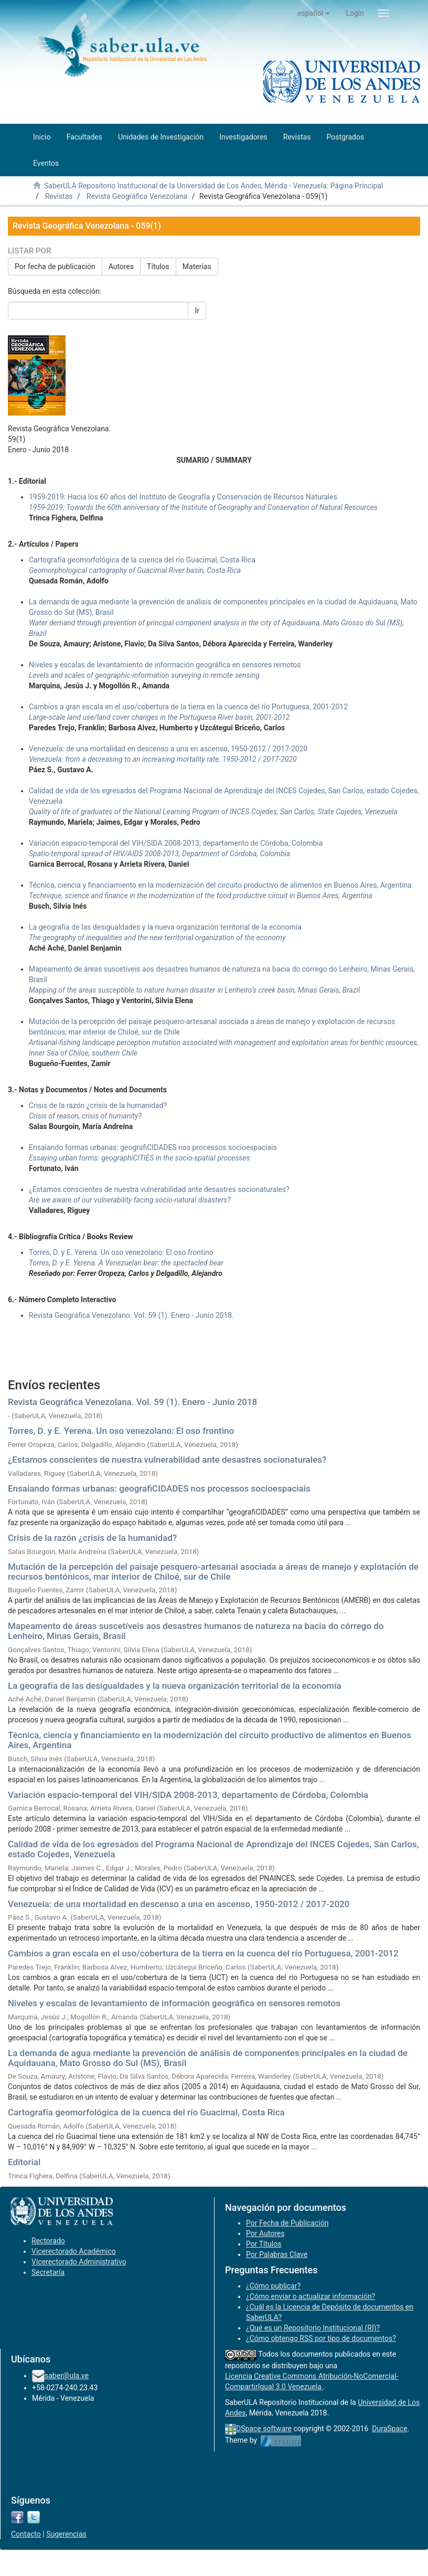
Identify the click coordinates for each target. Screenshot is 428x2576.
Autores (121, 266)
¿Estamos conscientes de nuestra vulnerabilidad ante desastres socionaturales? (167, 1459)
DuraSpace (390, 2428)
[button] (314, 13)
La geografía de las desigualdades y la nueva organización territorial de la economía (174, 1685)
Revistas (59, 196)
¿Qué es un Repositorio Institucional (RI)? (313, 2328)
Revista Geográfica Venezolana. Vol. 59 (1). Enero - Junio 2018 (132, 1402)
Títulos (158, 266)
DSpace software (264, 2428)
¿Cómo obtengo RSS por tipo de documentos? (321, 2338)
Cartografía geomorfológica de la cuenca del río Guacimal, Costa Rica (146, 2112)
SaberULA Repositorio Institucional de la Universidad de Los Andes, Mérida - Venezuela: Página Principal (213, 186)
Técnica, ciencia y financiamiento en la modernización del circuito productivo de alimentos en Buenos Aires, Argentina (209, 1740)
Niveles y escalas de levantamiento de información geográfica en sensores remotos (174, 2003)
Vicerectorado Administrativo (78, 2262)
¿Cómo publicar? (273, 2286)
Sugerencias (66, 2534)
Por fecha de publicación (55, 266)
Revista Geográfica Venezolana (137, 196)
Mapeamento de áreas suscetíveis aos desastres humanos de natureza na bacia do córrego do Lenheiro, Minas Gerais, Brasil (196, 1631)
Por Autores (265, 2233)
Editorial (24, 2162)
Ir (197, 310)
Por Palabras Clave (276, 2254)
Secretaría (48, 2272)
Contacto (26, 2534)
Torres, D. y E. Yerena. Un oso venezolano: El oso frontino (121, 1430)
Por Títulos (263, 2244)
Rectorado (48, 2241)
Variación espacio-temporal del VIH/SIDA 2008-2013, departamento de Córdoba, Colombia (188, 1795)
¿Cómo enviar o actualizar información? (310, 2296)
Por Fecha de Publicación (287, 2223)
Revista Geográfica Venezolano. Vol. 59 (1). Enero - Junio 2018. (131, 1315)
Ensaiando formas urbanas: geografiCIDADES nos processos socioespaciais (159, 1488)
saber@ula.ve (67, 2375)
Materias (197, 266)
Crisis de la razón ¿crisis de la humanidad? (92, 1537)
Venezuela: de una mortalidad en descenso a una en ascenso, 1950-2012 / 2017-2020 (179, 1904)
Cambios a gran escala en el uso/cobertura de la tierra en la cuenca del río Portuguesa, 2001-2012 (203, 1953)
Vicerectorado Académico (73, 2251)
